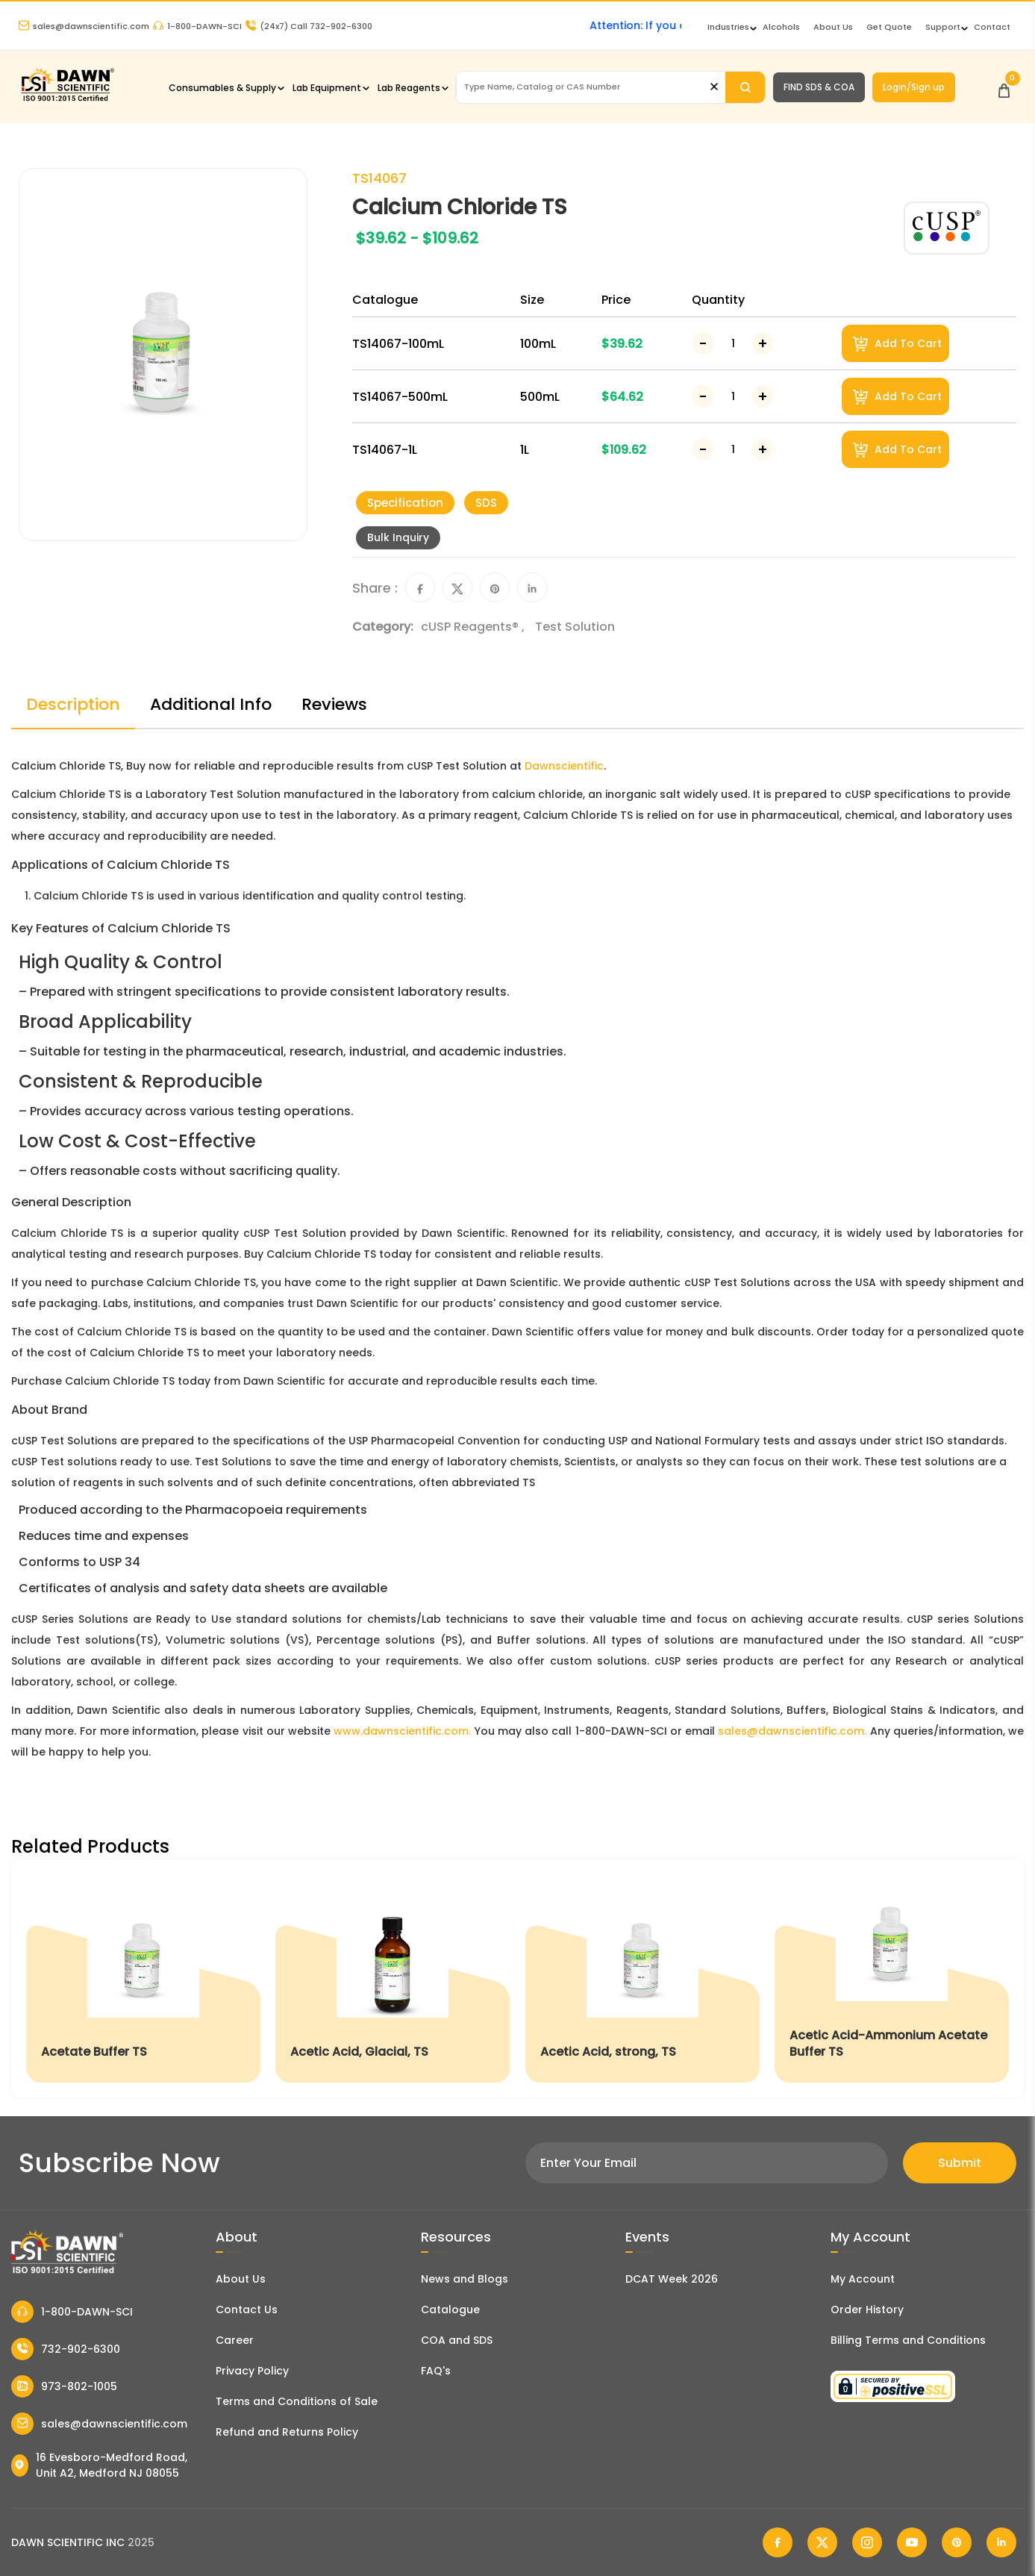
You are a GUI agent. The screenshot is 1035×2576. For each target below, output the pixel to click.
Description (73, 704)
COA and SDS (457, 2340)
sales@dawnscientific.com (84, 26)
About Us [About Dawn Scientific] (833, 27)
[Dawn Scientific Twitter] (822, 2542)
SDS (486, 503)
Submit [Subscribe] (959, 2162)
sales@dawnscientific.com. (792, 1731)
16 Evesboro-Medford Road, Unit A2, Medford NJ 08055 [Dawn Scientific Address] (99, 2465)
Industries (728, 27)
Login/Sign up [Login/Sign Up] (914, 87)
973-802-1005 (64, 2386)
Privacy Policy (252, 2370)
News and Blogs (464, 2278)
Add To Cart (897, 344)
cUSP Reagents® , (474, 626)
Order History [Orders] (867, 2309)
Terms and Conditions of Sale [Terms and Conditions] (297, 2401)
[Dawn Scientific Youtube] (912, 2542)
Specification (405, 503)
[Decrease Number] (703, 343)
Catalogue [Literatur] (450, 2309)
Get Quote (889, 27)
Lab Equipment (327, 87)
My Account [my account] (863, 2278)
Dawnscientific (564, 765)
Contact (992, 27)
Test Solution (575, 626)
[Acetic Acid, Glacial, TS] (392, 1978)
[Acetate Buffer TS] (143, 1978)
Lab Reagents (409, 87)
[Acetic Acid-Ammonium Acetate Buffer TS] (892, 1978)
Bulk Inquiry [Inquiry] (398, 537)
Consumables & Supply (222, 87)
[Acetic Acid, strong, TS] (642, 1978)
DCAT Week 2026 (671, 2278)
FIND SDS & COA (819, 87)
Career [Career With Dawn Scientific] (235, 2340)
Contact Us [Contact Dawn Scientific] (247, 2309)
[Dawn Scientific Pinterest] (957, 2542)
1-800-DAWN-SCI (197, 26)
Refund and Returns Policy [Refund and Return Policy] (287, 2431)
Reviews (334, 704)
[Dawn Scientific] (67, 99)
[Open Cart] (1004, 87)
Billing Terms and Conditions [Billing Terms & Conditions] (908, 2340)
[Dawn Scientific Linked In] (1001, 2542)
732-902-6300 (65, 2349)
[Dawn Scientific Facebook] (777, 2542)
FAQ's (436, 2370)
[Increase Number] (762, 343)
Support (942, 27)
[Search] (744, 87)
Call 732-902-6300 (309, 26)
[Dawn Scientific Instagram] (867, 2542)
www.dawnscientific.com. (402, 1731)
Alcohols (781, 27)
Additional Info (211, 704)
